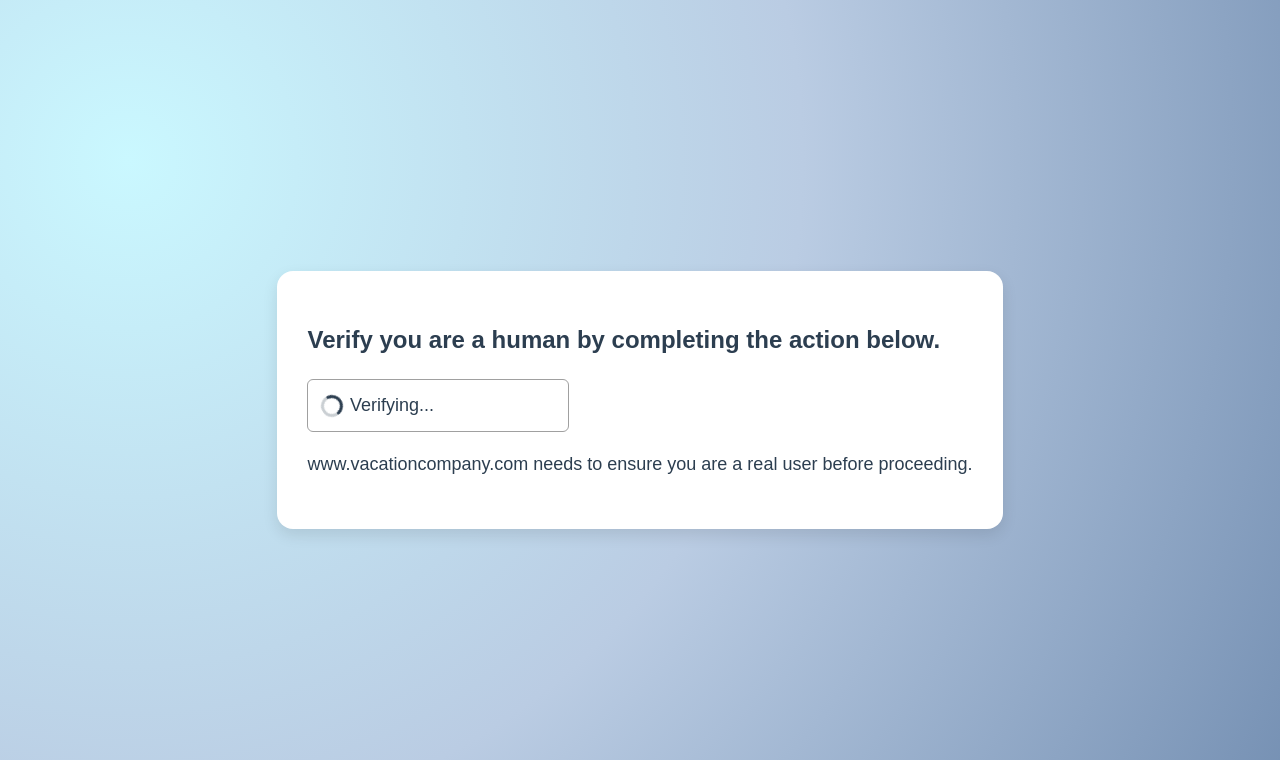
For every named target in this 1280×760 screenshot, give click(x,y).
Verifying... (392, 405)
